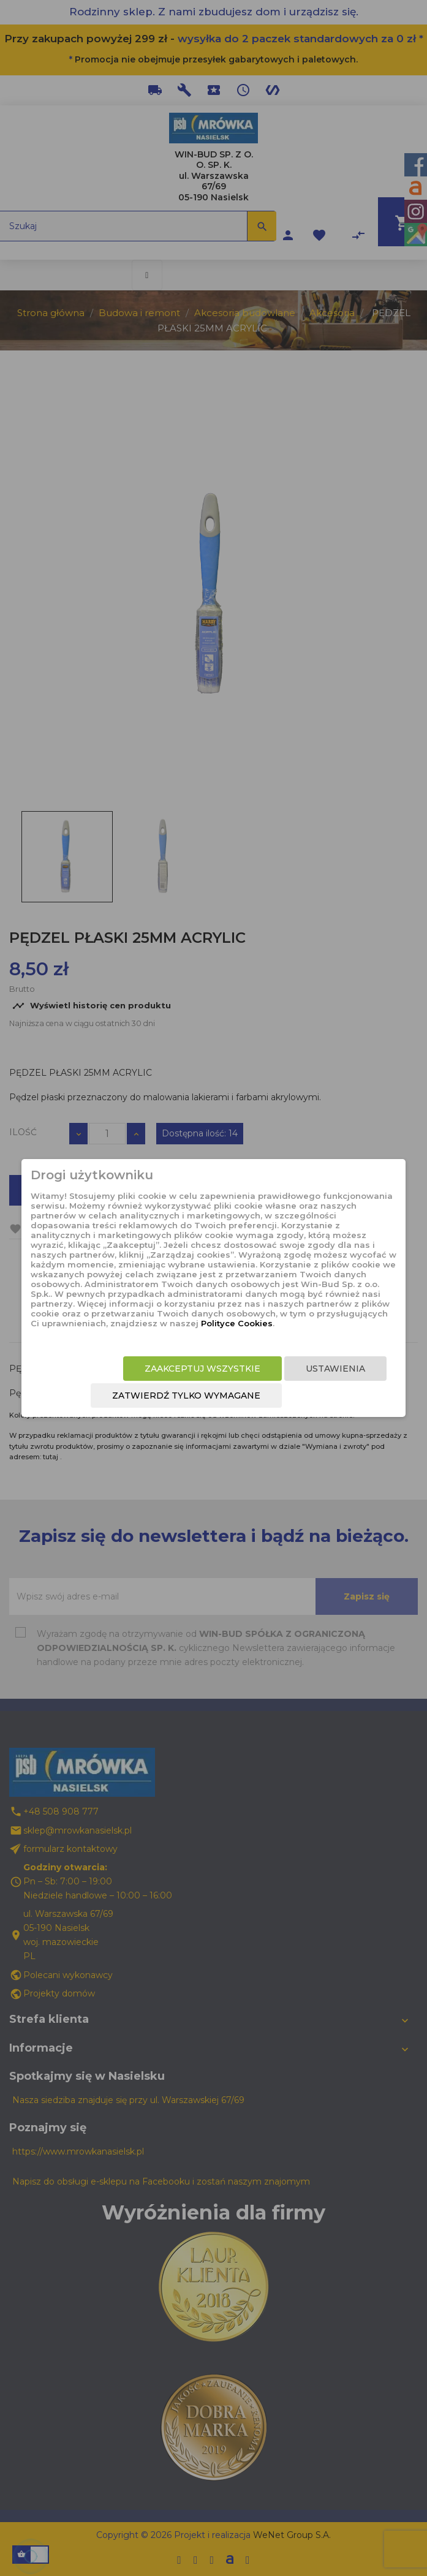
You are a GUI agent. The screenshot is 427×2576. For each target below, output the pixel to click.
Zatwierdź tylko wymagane (186, 1395)
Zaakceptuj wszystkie (202, 1368)
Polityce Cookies (237, 1323)
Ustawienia (335, 1368)
